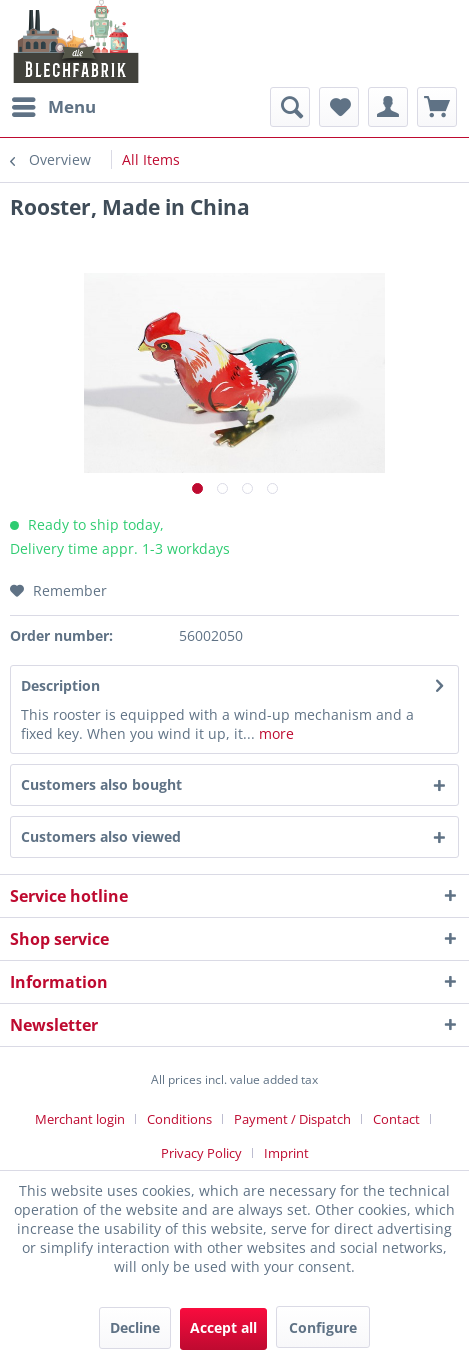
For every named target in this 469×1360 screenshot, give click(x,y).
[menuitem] (53, 107)
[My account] (388, 107)
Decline (135, 1327)
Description (60, 685)
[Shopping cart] (437, 107)
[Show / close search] (290, 107)
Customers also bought (101, 784)
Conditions (179, 1119)
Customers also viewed (101, 836)
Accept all (223, 1327)
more (274, 733)
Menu (54, 104)
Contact (396, 1119)
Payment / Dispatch (292, 1119)
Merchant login (80, 1119)
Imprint (286, 1153)
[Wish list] (339, 107)
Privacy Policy (201, 1153)
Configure (323, 1327)
